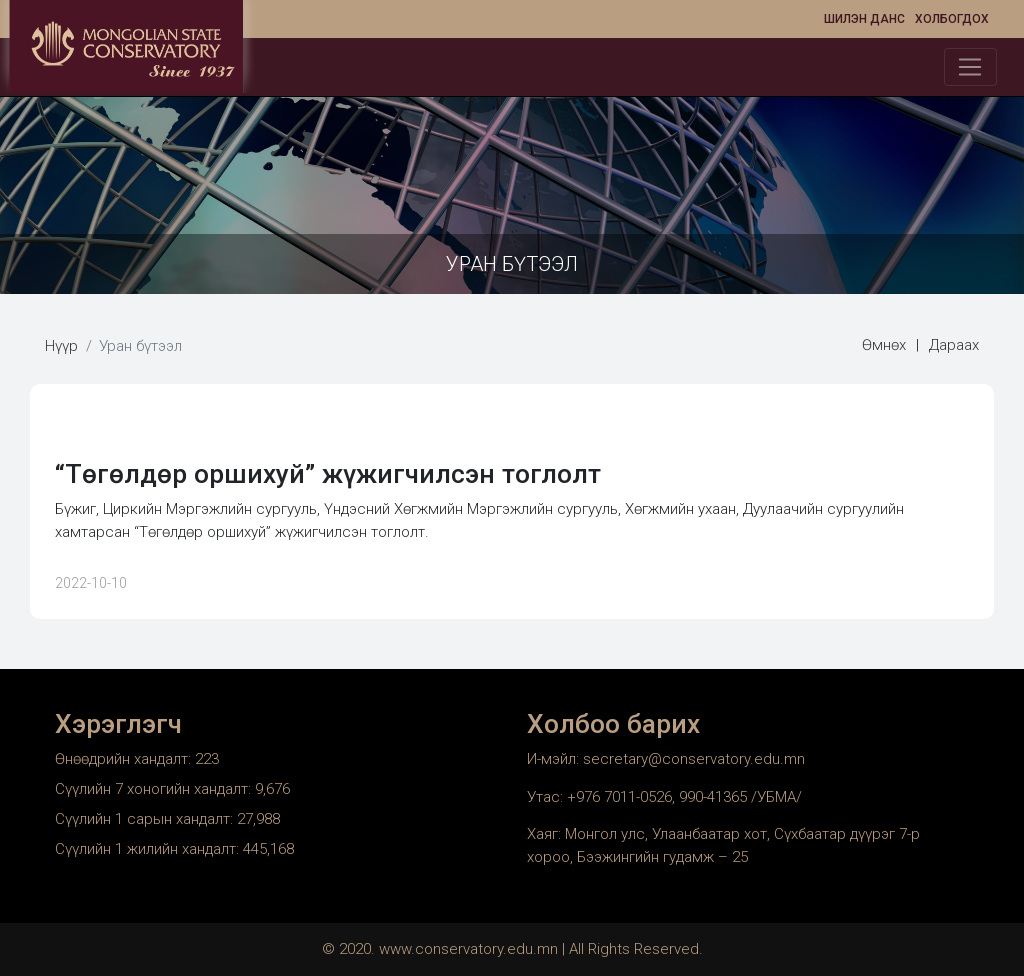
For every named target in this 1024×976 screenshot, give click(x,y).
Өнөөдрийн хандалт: (125, 759)
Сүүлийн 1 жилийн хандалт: (149, 849)
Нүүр (61, 346)
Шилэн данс (864, 19)
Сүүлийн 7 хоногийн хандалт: (155, 789)
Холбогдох (952, 19)
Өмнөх (884, 345)
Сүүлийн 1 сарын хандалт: (146, 819)
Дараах (954, 345)
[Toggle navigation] (970, 67)
